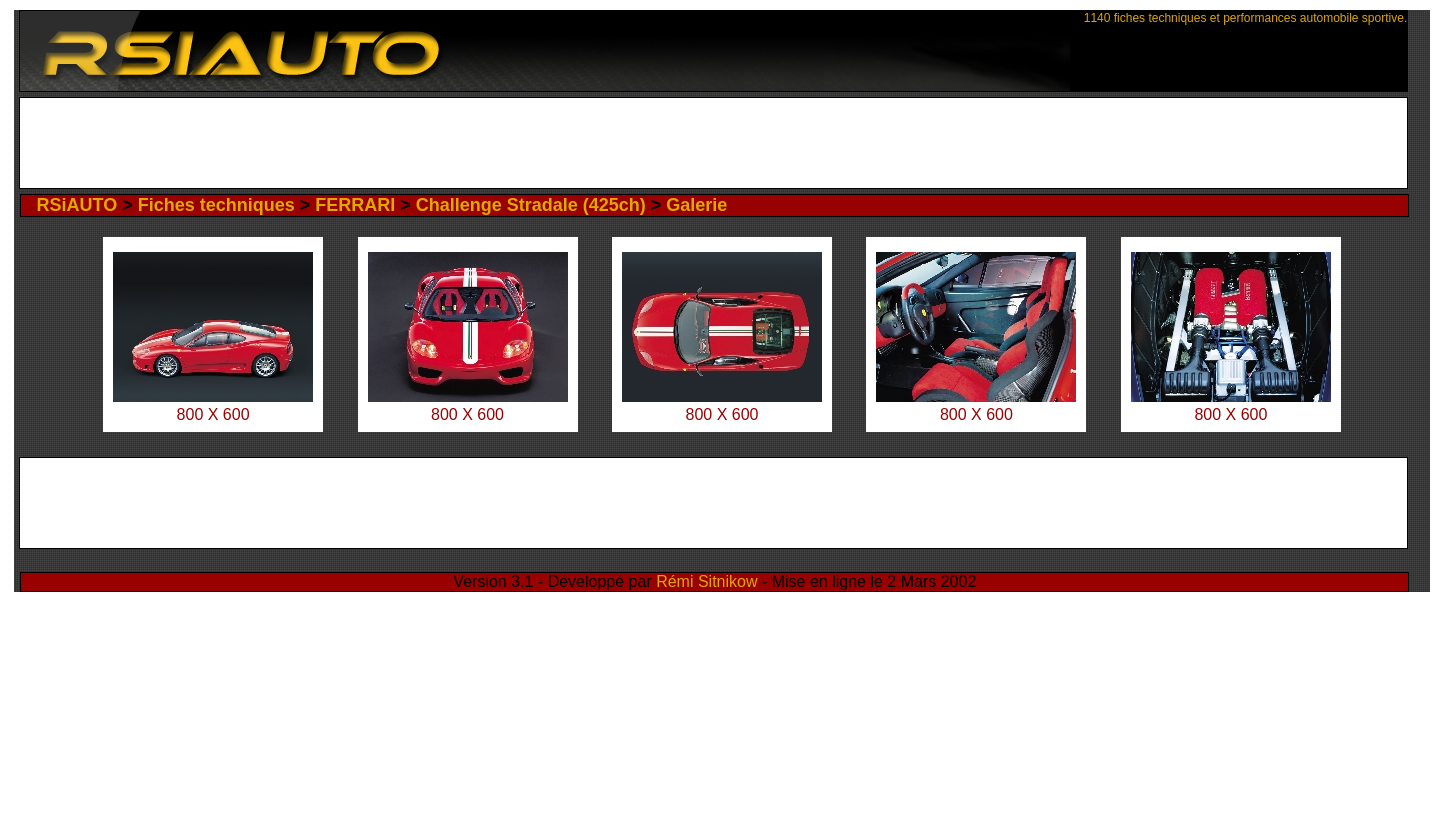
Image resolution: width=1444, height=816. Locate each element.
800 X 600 (213, 414)
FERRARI (355, 205)
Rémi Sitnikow (706, 581)
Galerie (696, 205)
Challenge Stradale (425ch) (531, 205)
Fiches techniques (216, 205)
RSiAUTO (76, 205)
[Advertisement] (713, 143)
